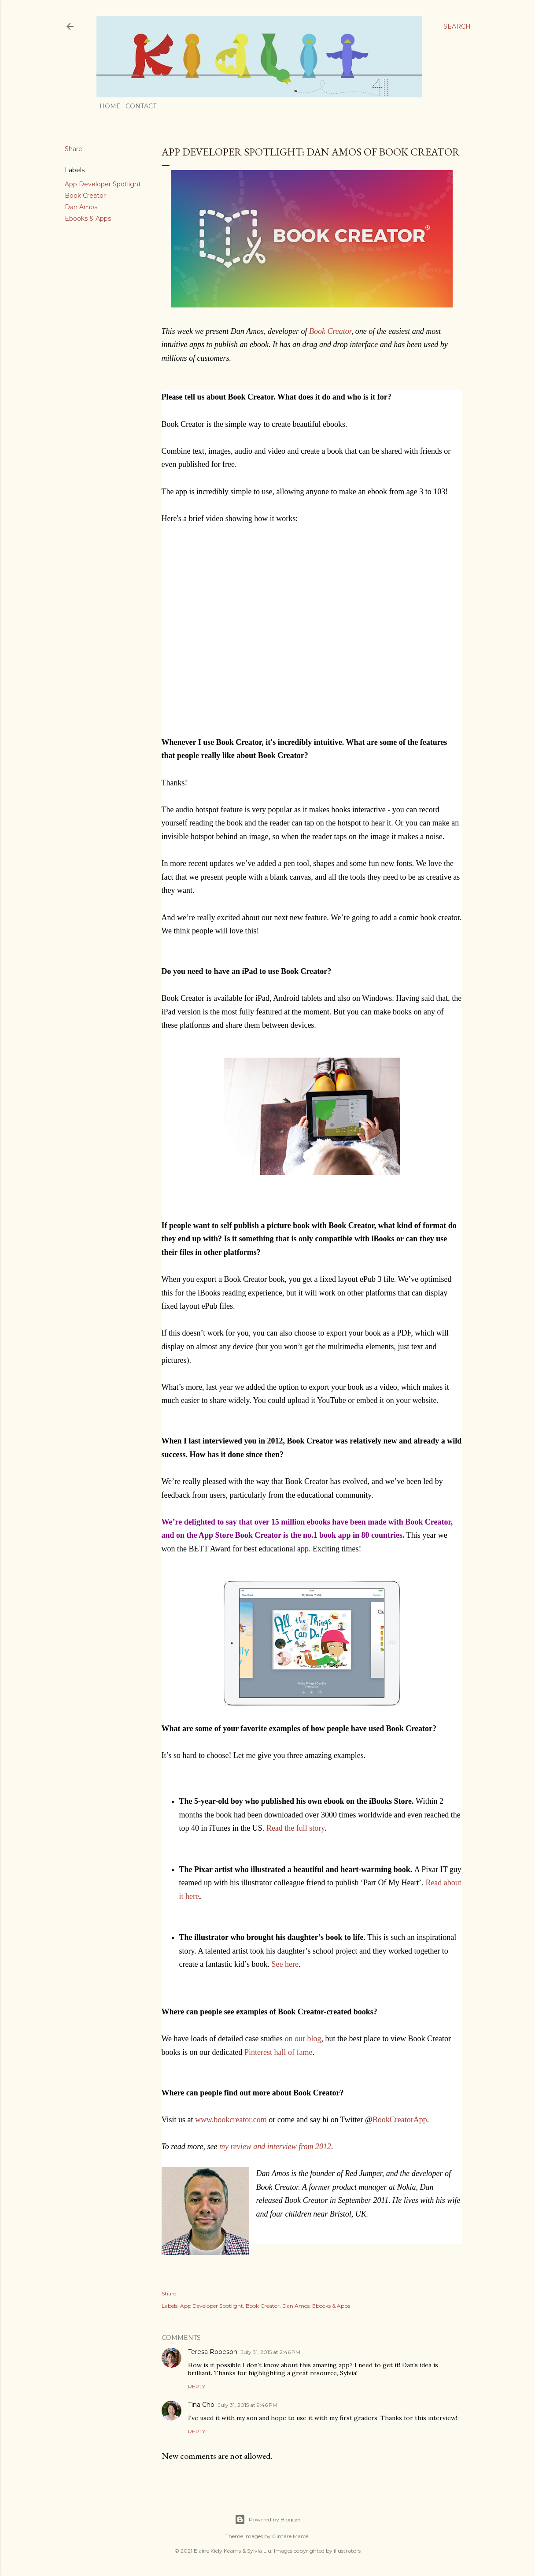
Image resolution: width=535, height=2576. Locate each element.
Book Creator (85, 196)
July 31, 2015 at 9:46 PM (247, 2405)
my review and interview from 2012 (275, 2146)
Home (107, 106)
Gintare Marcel (291, 2536)
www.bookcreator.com (231, 2119)
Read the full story (295, 1828)
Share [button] (73, 149)
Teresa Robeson (212, 2352)
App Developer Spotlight (103, 184)
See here (284, 1964)
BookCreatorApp (400, 2119)
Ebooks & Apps (88, 218)
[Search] (457, 26)
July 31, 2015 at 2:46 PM (270, 2352)
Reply (196, 2386)
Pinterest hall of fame (278, 2052)
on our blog (302, 2038)
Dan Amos (81, 207)
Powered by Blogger (268, 2519)
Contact (137, 106)
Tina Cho (201, 2405)
